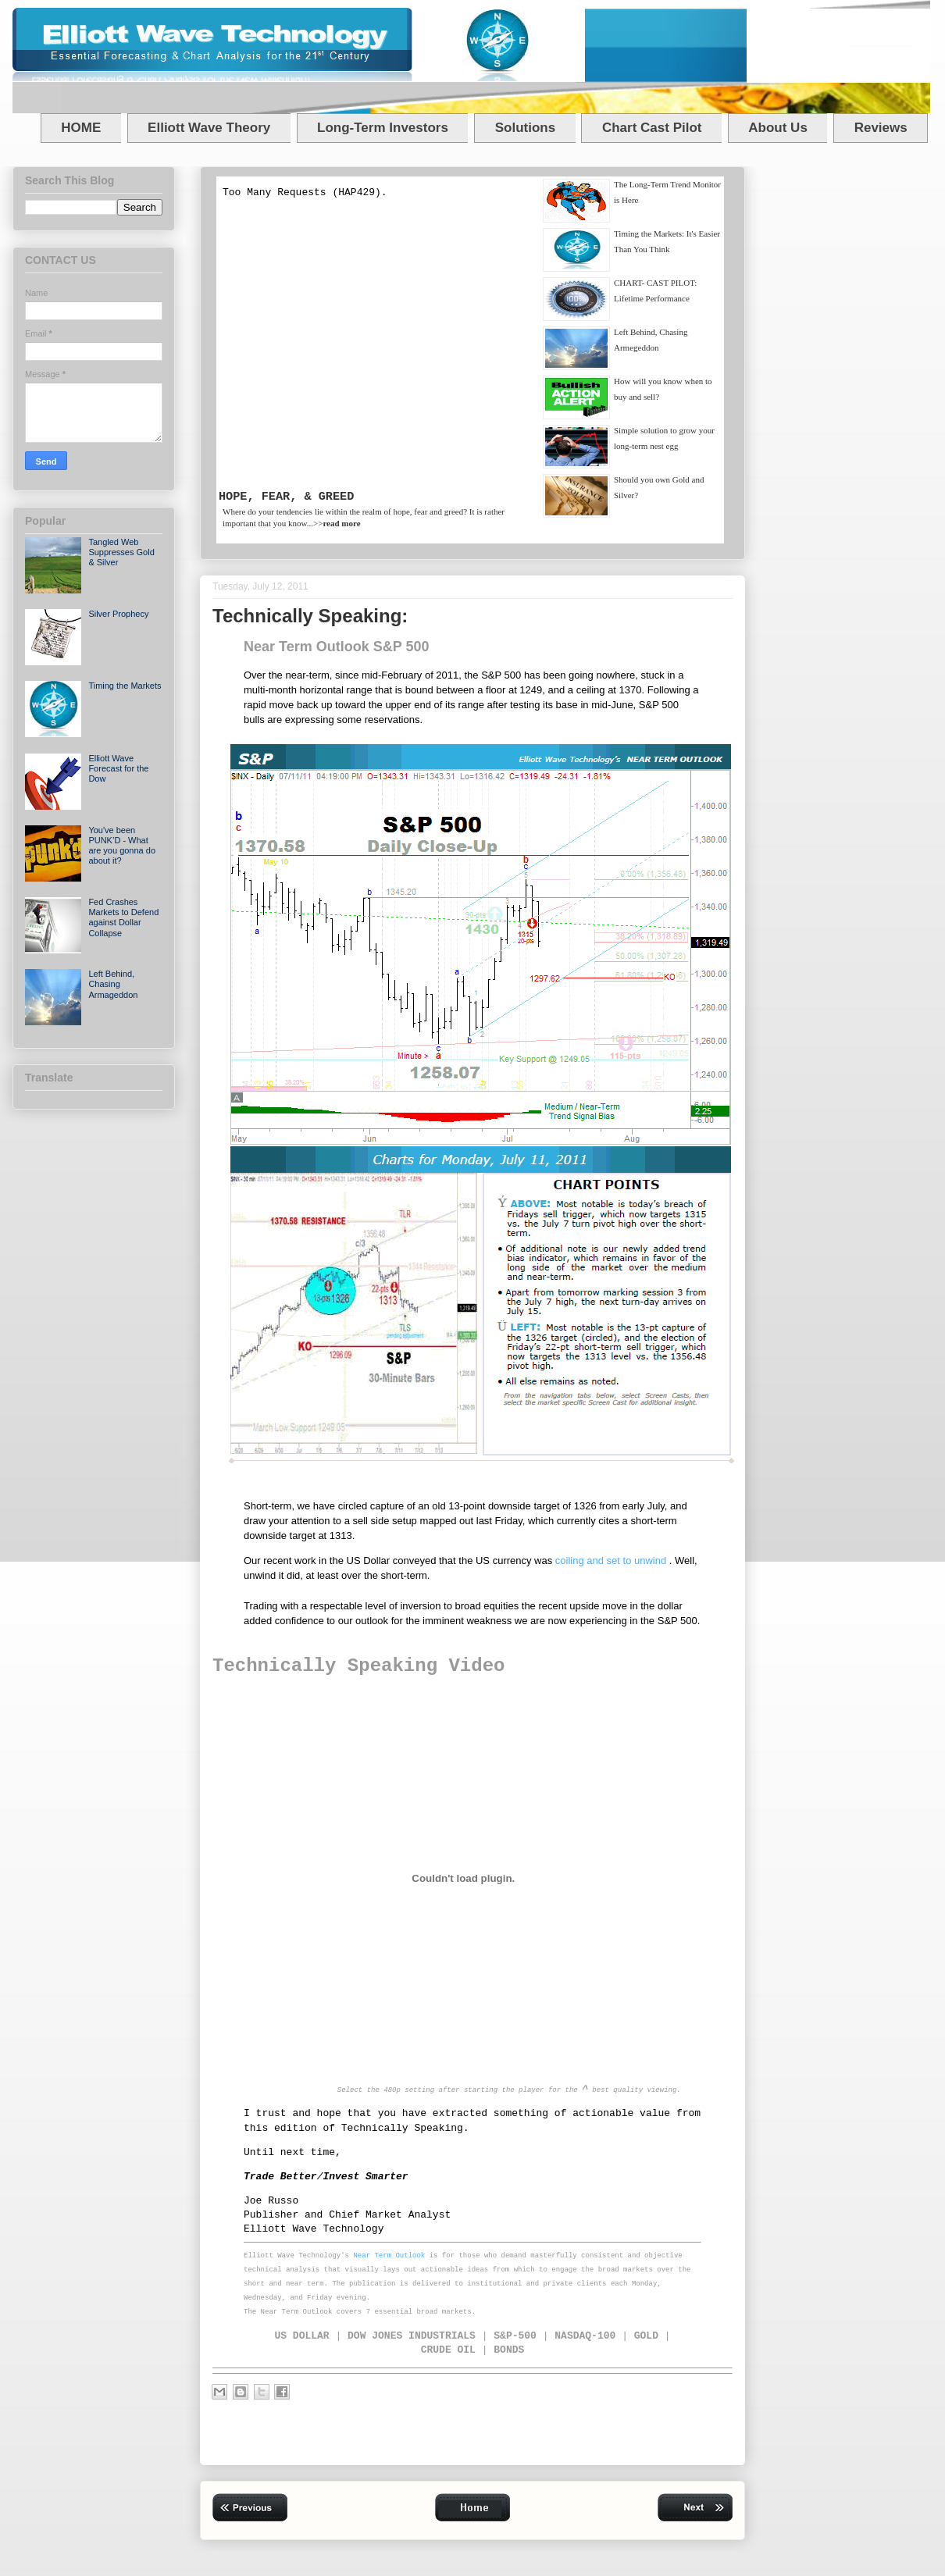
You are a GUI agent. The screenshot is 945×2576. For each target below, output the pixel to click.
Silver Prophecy (118, 613)
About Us (778, 127)
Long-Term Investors (382, 127)
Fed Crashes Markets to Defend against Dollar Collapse (123, 917)
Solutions (525, 127)
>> (337, 523)
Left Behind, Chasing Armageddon (112, 984)
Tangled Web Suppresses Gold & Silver (121, 552)
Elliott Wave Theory (209, 127)
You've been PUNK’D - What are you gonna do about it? (121, 845)
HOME (81, 127)
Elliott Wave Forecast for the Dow (118, 768)
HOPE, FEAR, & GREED (286, 497)
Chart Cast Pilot (652, 127)
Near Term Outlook (389, 2256)
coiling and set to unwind (612, 1560)
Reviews (881, 127)
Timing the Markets (124, 685)
